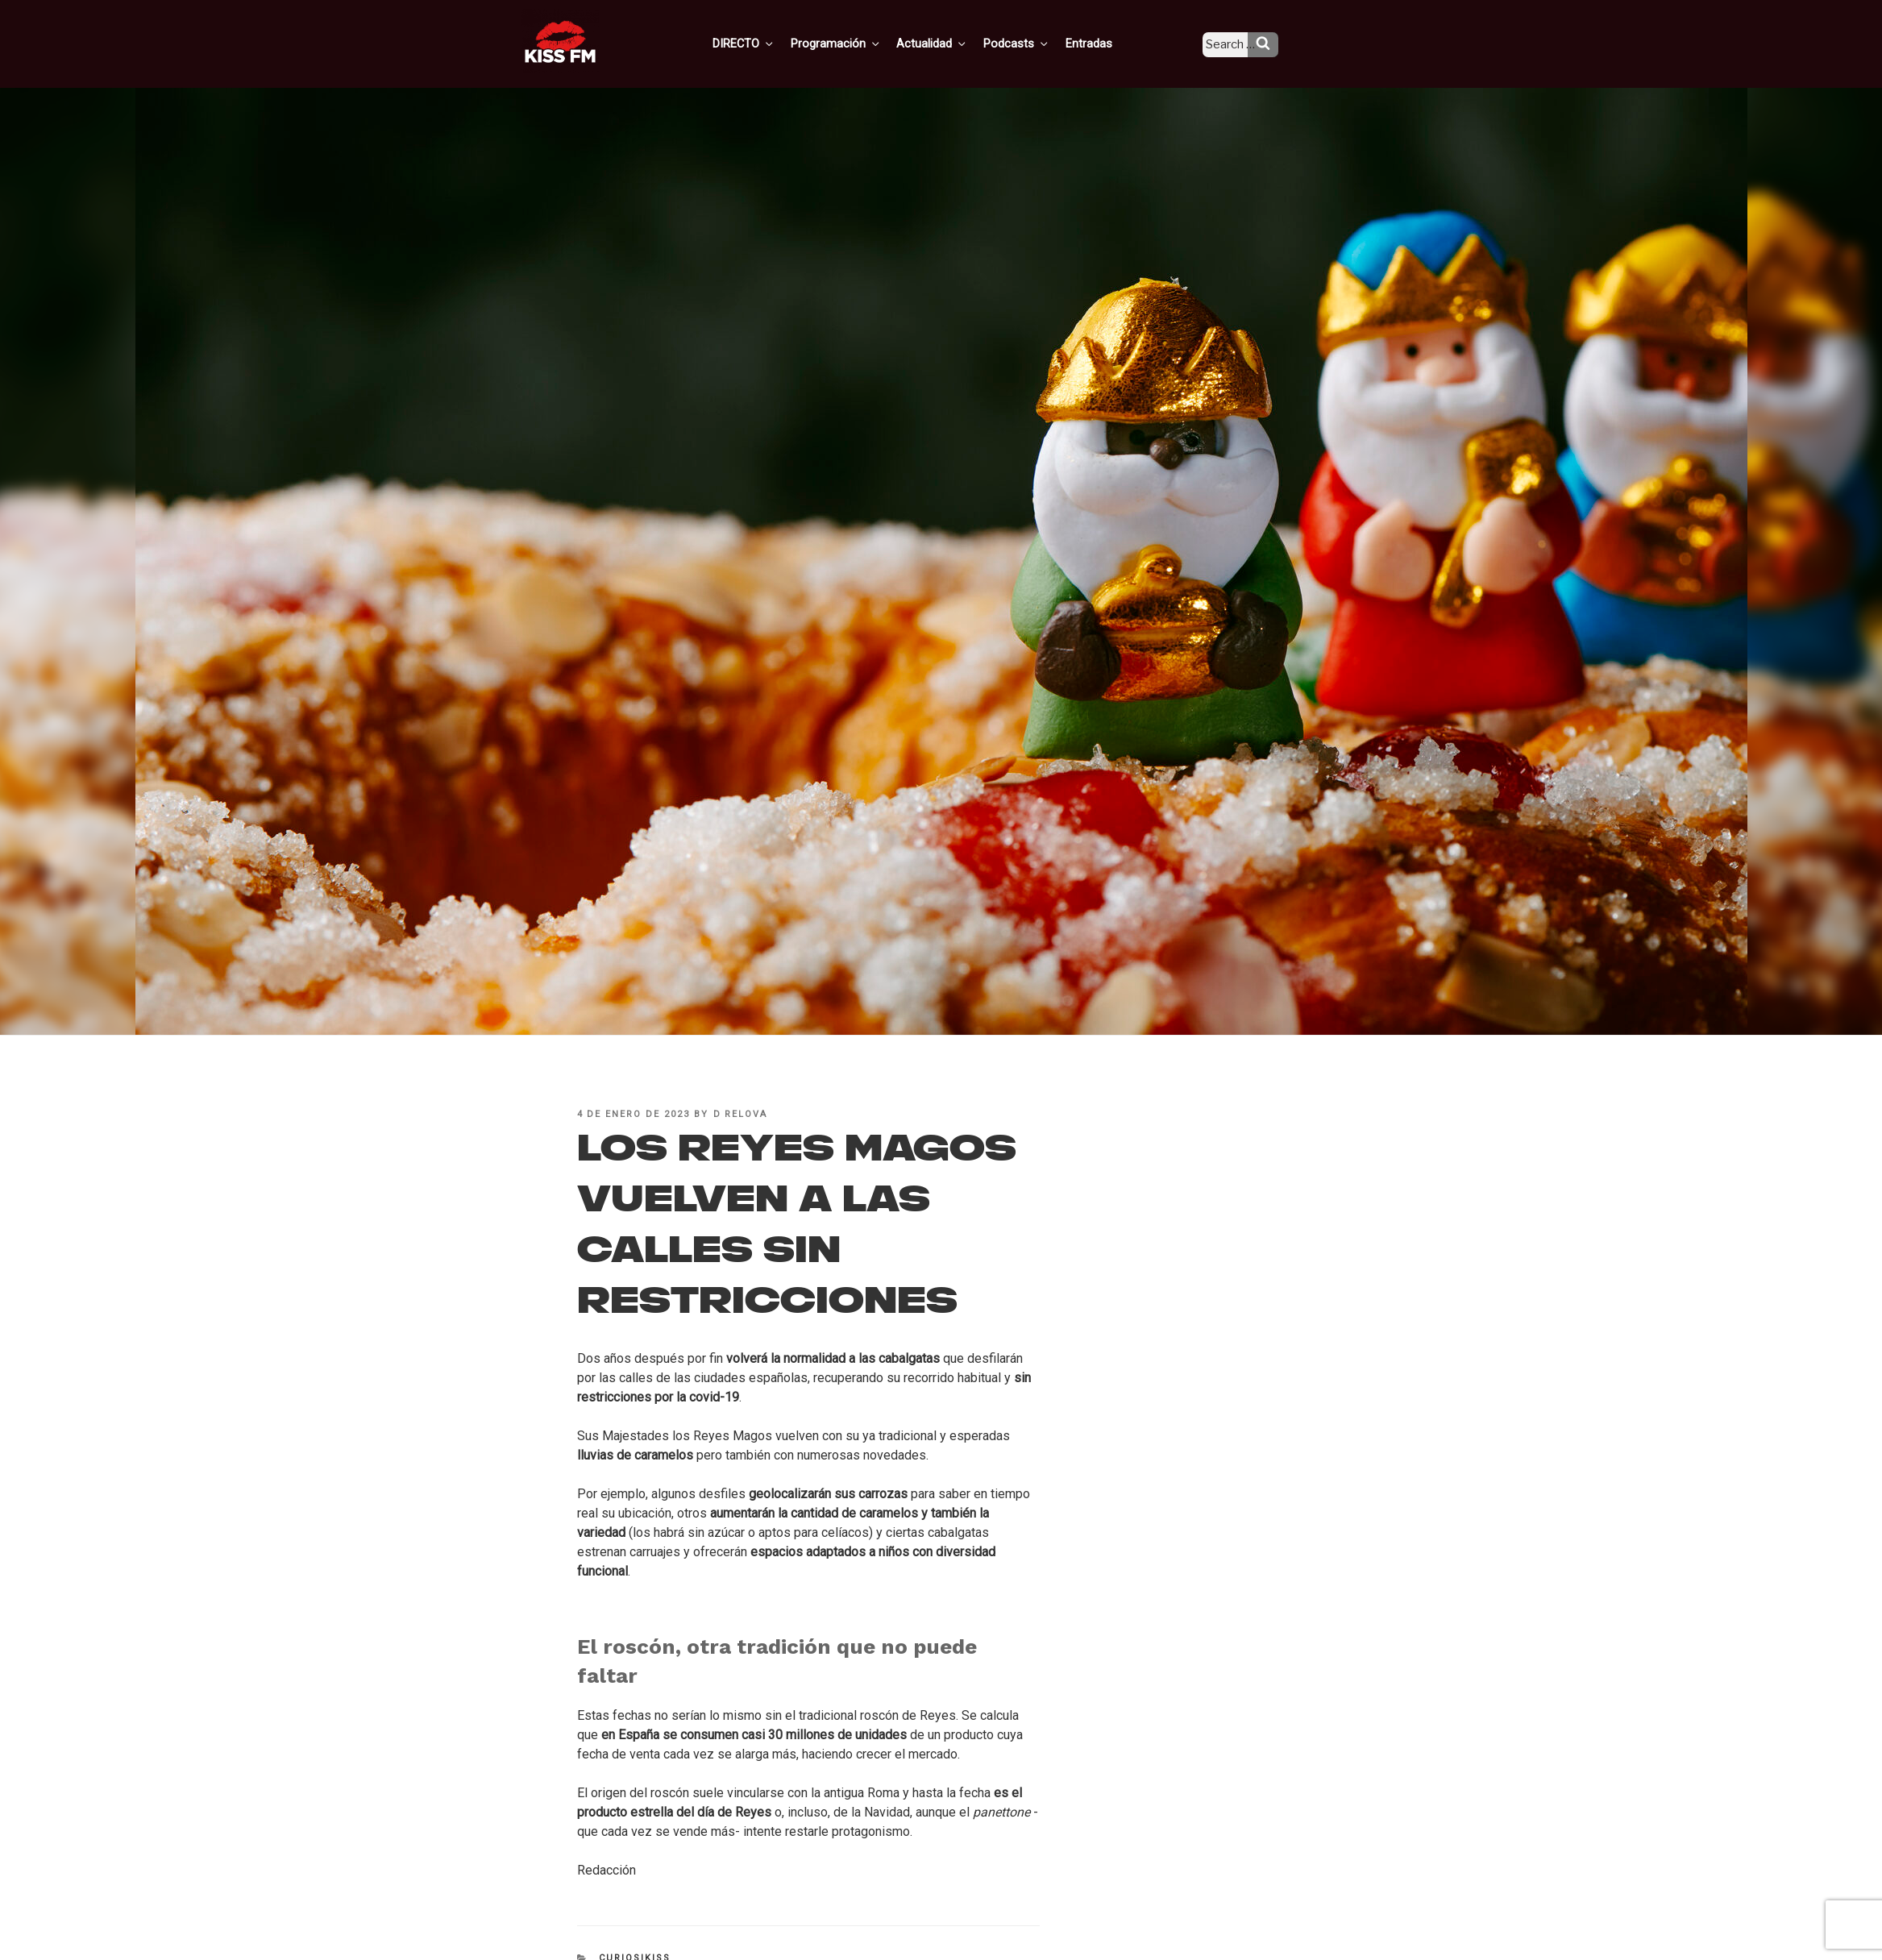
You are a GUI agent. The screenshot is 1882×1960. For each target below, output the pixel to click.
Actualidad (951, 42)
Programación (858, 42)
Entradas (1101, 42)
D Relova (740, 1114)
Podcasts (1032, 42)
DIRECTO (769, 42)
